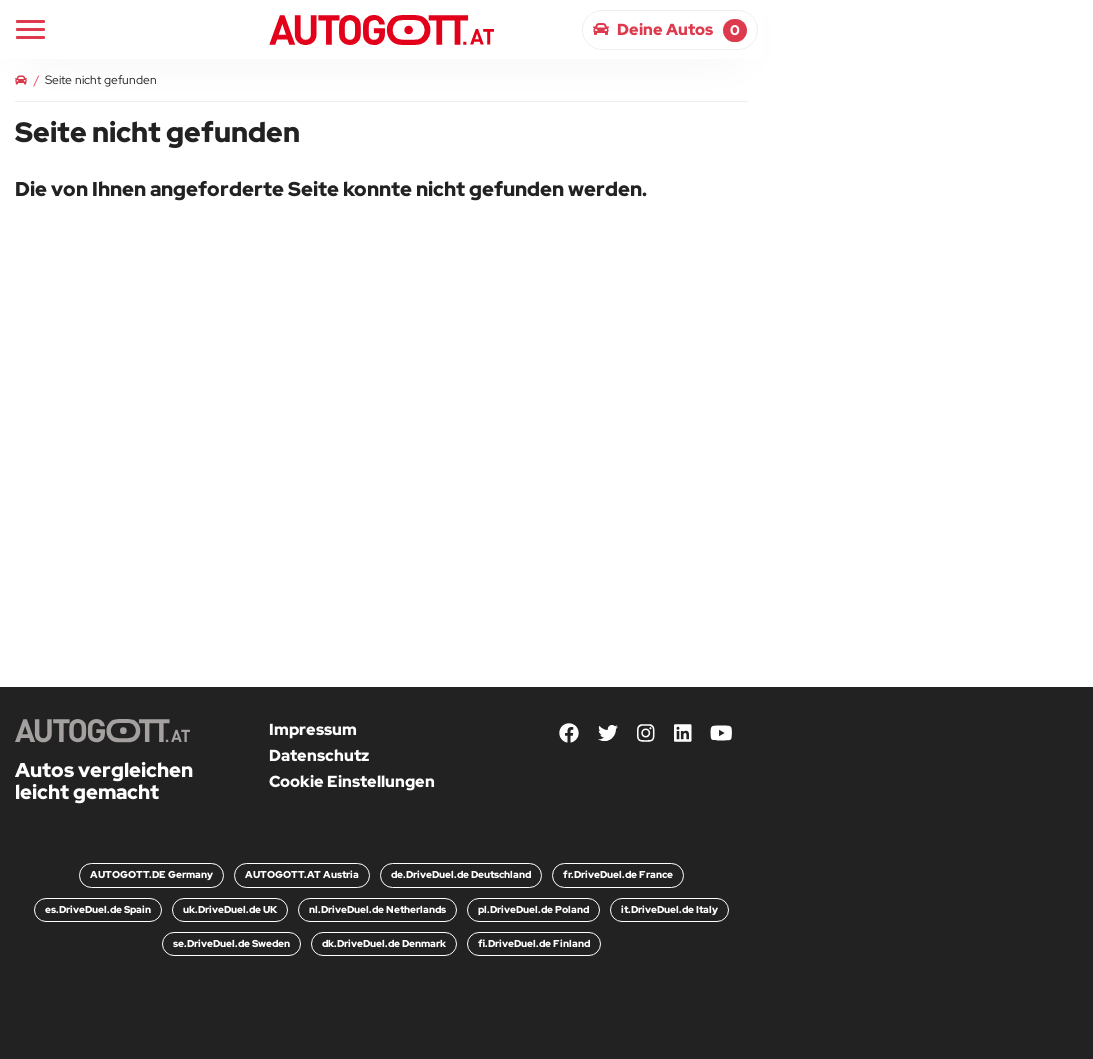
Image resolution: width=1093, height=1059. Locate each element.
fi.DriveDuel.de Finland (534, 943)
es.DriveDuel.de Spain (98, 909)
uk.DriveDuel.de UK (230, 909)
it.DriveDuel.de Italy (669, 909)
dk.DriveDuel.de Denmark (384, 943)
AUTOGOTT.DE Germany (151, 874)
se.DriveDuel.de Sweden (231, 943)
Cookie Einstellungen (352, 781)
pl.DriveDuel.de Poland (533, 909)
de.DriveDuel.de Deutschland (461, 874)
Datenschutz (319, 755)
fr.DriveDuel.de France (618, 874)
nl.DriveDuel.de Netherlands (377, 909)
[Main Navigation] (30, 29)
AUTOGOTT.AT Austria (302, 874)
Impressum (313, 729)
